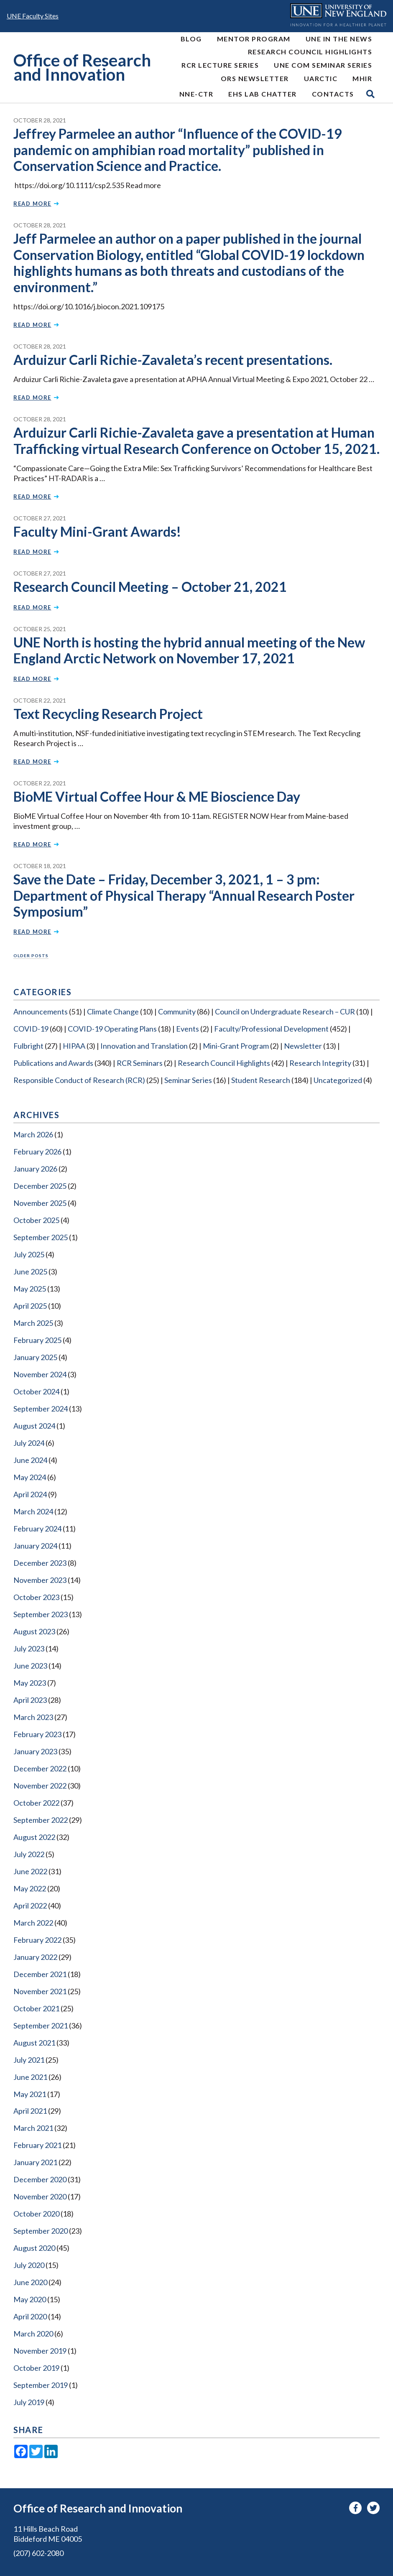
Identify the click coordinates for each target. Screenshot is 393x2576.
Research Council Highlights (310, 52)
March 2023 (33, 1717)
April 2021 (30, 2110)
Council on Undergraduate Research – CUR (285, 1011)
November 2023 (39, 1580)
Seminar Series (188, 1080)
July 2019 (28, 2402)
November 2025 (39, 1203)
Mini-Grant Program (236, 1045)
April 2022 (30, 1905)
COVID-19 (30, 1028)
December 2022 (39, 1768)
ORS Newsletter (255, 78)
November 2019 (39, 2350)
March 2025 (33, 1322)
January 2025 (35, 1357)
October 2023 (36, 1597)
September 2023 (40, 1614)
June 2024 (30, 1460)
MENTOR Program (254, 39)
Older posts (30, 955)
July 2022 (28, 1854)
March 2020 (33, 2333)
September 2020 (40, 2230)
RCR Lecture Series (220, 65)
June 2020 (30, 2282)
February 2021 (37, 2145)
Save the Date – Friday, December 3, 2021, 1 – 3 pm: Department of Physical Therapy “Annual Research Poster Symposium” (184, 895)
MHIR (362, 78)
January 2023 (35, 1751)
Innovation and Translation (144, 1045)
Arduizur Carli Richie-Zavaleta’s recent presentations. (172, 360)
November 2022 (39, 1785)
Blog (191, 39)
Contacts (333, 94)
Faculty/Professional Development (271, 1028)
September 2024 (40, 1408)
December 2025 (39, 1185)
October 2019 (36, 2367)
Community (177, 1011)
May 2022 (29, 1888)
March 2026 (33, 1134)
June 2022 (30, 1871)
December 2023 (39, 1562)
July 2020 (28, 2265)
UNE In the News (339, 39)
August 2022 (34, 1837)
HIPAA (74, 1045)
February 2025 (37, 1340)
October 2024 (36, 1391)
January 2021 (35, 2162)
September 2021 (40, 2025)
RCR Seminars (140, 1063)
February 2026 (37, 1151)
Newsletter (303, 1045)
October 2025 (36, 1220)
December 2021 (39, 1974)
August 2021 (34, 2042)
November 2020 (39, 2196)
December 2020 (39, 2179)
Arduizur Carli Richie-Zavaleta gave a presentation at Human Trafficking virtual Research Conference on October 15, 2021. (196, 440)
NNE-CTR (196, 94)
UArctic (321, 78)
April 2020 (30, 2316)
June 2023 (30, 1665)
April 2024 (30, 1494)
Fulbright (28, 1045)
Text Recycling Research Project (108, 714)
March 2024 (33, 1511)
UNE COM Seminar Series (323, 65)
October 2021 (36, 2008)
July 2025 (28, 1254)
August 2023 (34, 1631)
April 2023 (30, 1700)
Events (187, 1028)
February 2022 (37, 1939)
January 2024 (35, 1545)
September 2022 (40, 1819)
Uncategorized (338, 1080)
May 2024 (29, 1477)
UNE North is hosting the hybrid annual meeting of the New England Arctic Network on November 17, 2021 (189, 650)
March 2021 (33, 2128)
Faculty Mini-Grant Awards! (97, 531)
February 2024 (37, 1528)
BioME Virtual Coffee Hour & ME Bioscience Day (156, 796)
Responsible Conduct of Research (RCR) (79, 1080)
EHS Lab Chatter (262, 94)
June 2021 (30, 2077)
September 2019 (40, 2385)
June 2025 (30, 1271)
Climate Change (113, 1011)
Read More (36, 203)
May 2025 (29, 1288)
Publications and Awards (53, 1063)
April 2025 (30, 1305)
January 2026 (35, 1168)
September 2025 (40, 1237)
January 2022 (35, 1957)
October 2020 (36, 2213)
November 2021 (39, 1991)
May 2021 (29, 2094)
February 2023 (37, 1734)
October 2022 (36, 1802)
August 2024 (34, 1425)
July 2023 (28, 1648)
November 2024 (39, 1374)
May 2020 (29, 2299)
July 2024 (28, 1442)
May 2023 (29, 1682)
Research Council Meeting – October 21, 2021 (150, 586)
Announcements (40, 1011)
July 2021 (28, 2059)
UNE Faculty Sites (33, 16)
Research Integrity (320, 1063)
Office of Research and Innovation (82, 67)
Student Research (260, 1080)
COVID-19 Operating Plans (112, 1028)
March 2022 (33, 1922)
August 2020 (34, 2247)
